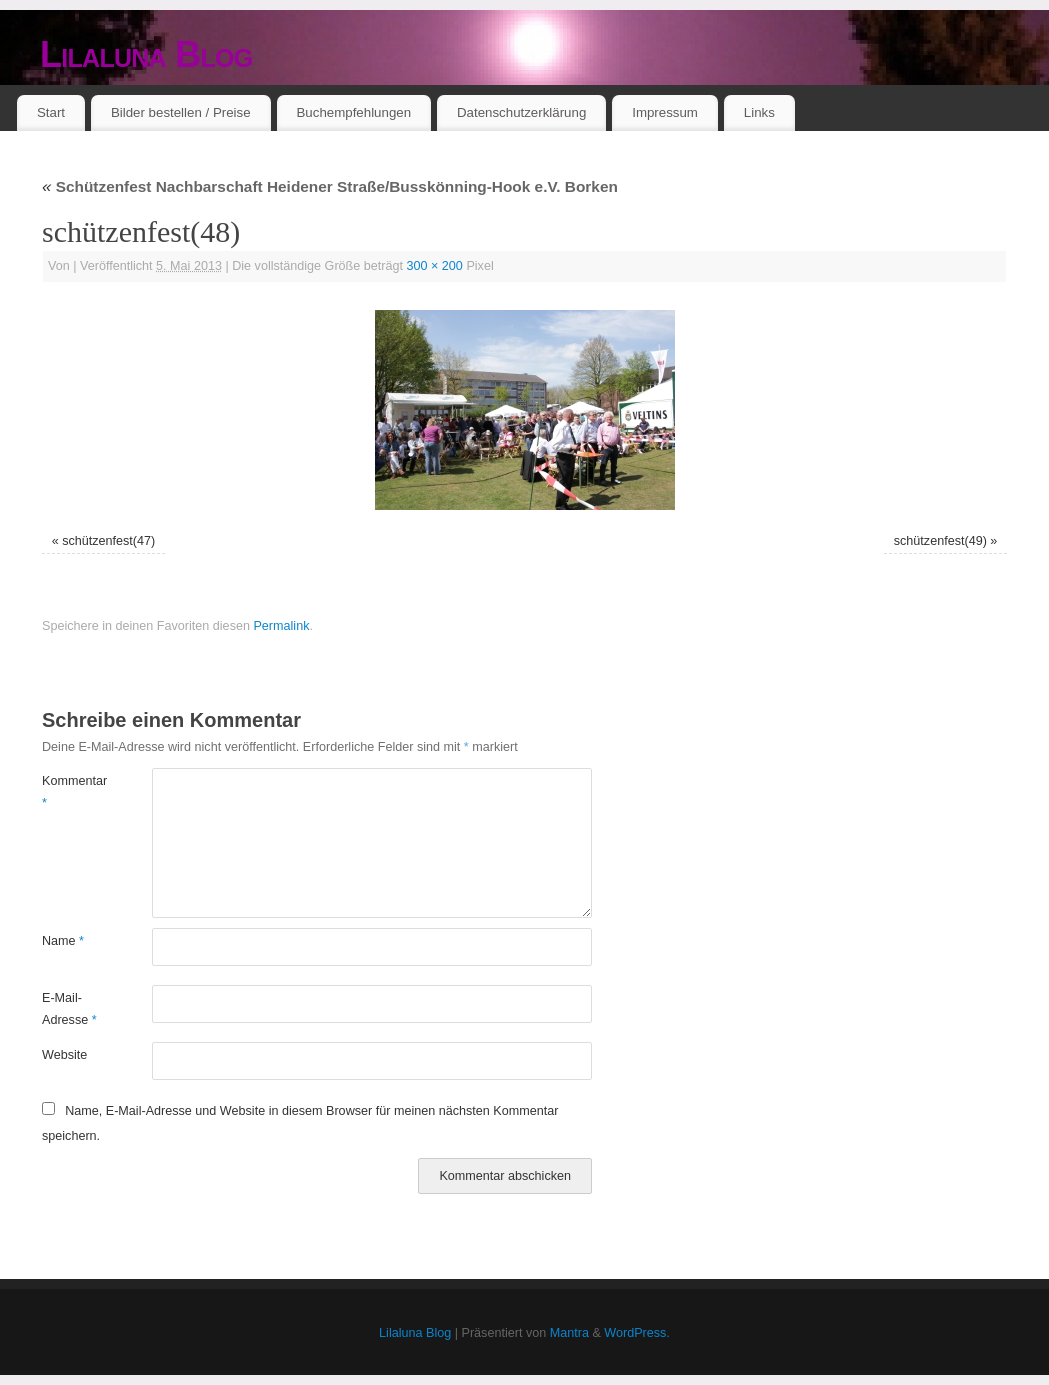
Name (63, 941)
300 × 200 (435, 266)
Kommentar (69, 791)
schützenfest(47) (108, 541)
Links (759, 112)
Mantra (569, 1333)
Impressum (665, 112)
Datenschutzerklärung (521, 112)
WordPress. (637, 1333)
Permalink (281, 626)
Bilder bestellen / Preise (181, 112)
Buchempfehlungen (353, 112)
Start (51, 112)
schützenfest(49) (940, 541)
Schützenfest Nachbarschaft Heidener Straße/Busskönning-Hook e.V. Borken (330, 186)
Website (64, 1055)
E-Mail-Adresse (69, 1008)
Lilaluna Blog (146, 54)
